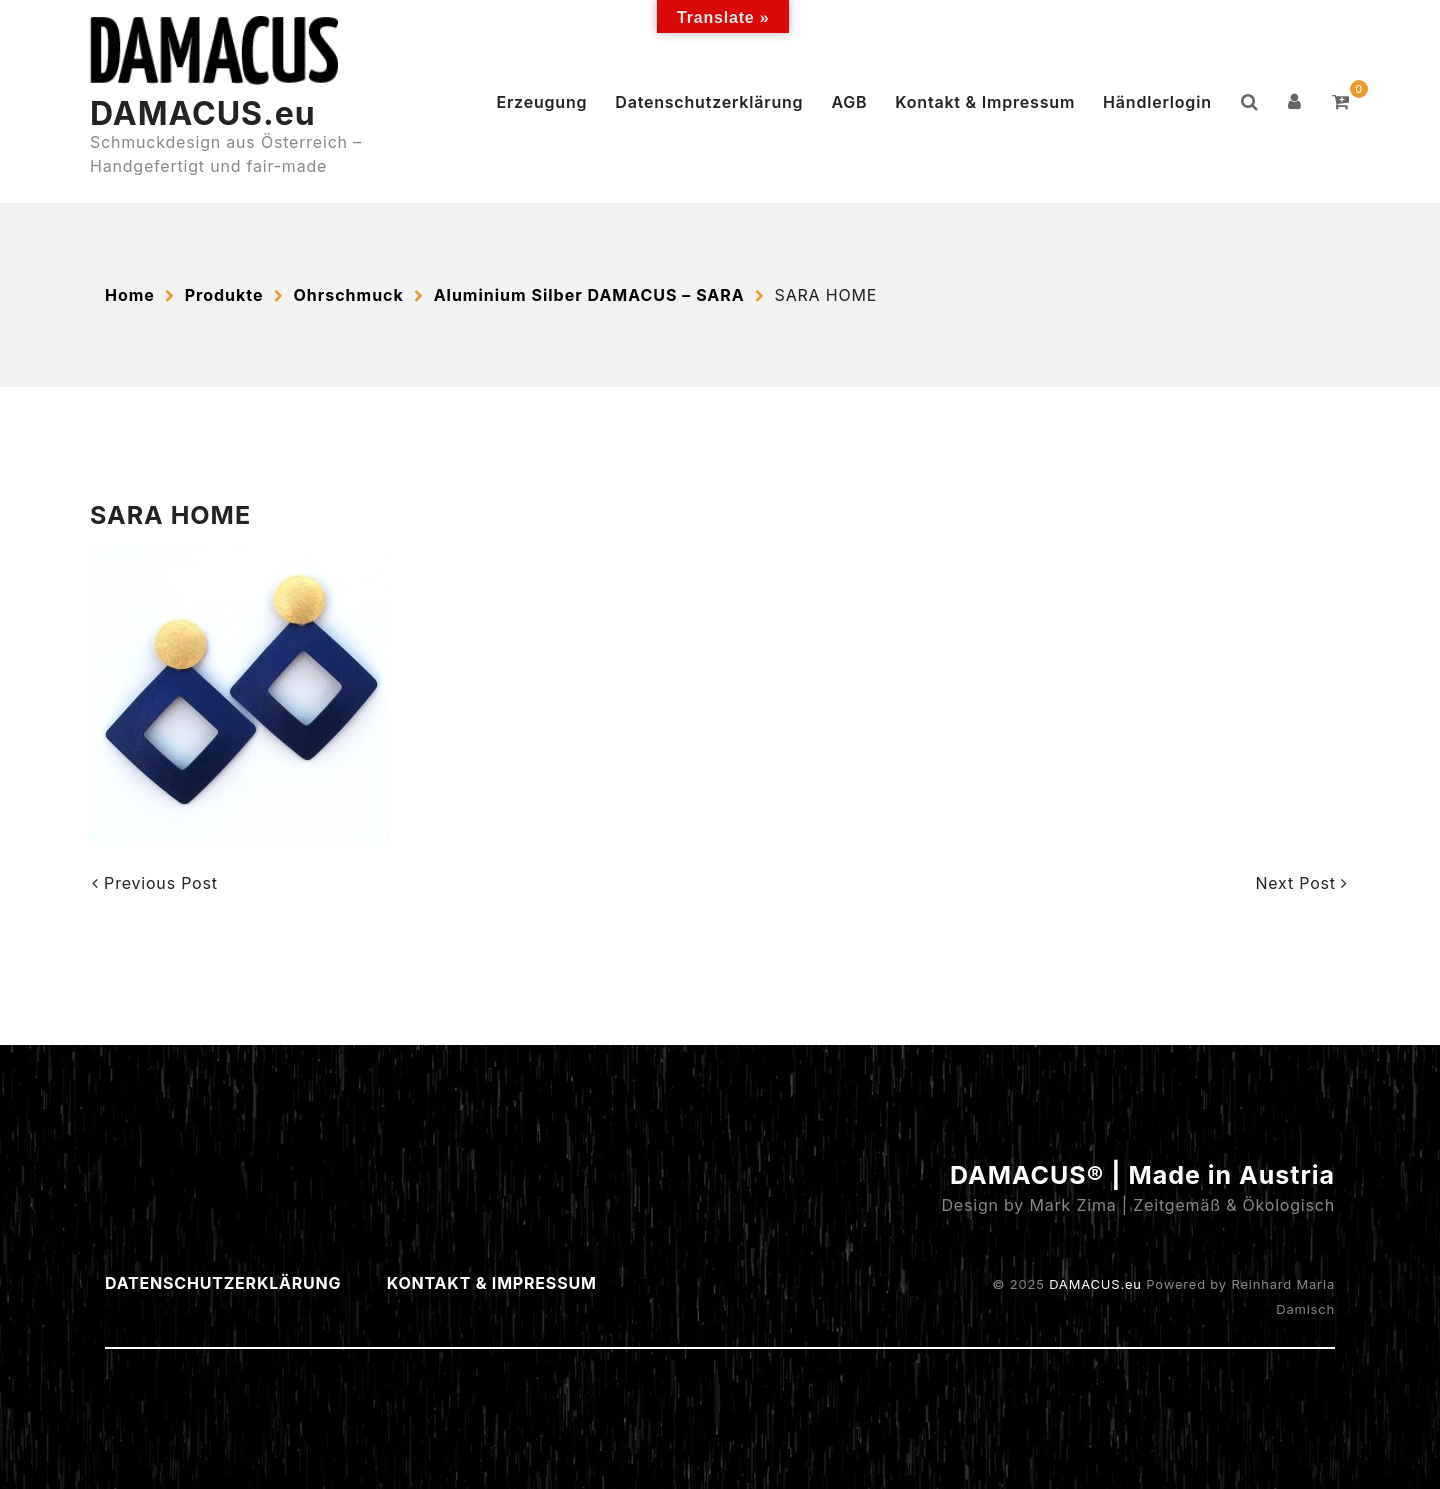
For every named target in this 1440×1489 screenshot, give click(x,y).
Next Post (1301, 883)
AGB (849, 102)
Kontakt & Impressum (985, 102)
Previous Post (155, 883)
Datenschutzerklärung (709, 102)
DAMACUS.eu (203, 113)
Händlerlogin (1157, 102)
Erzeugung (541, 102)
